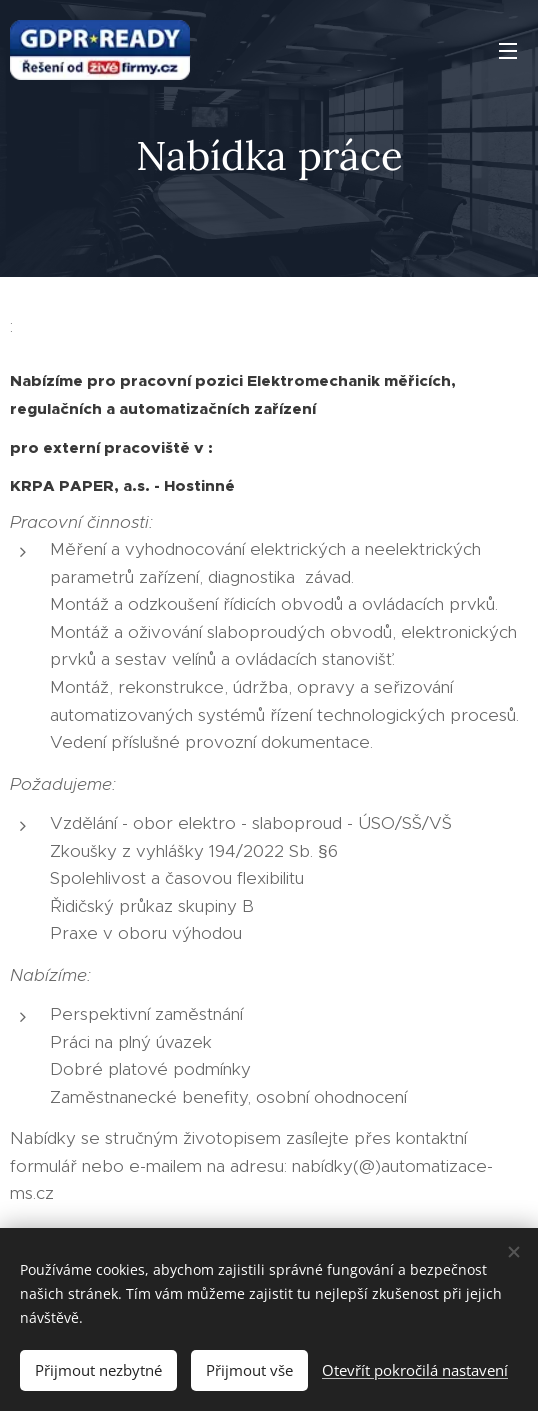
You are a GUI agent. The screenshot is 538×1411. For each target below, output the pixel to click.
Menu (508, 51)
